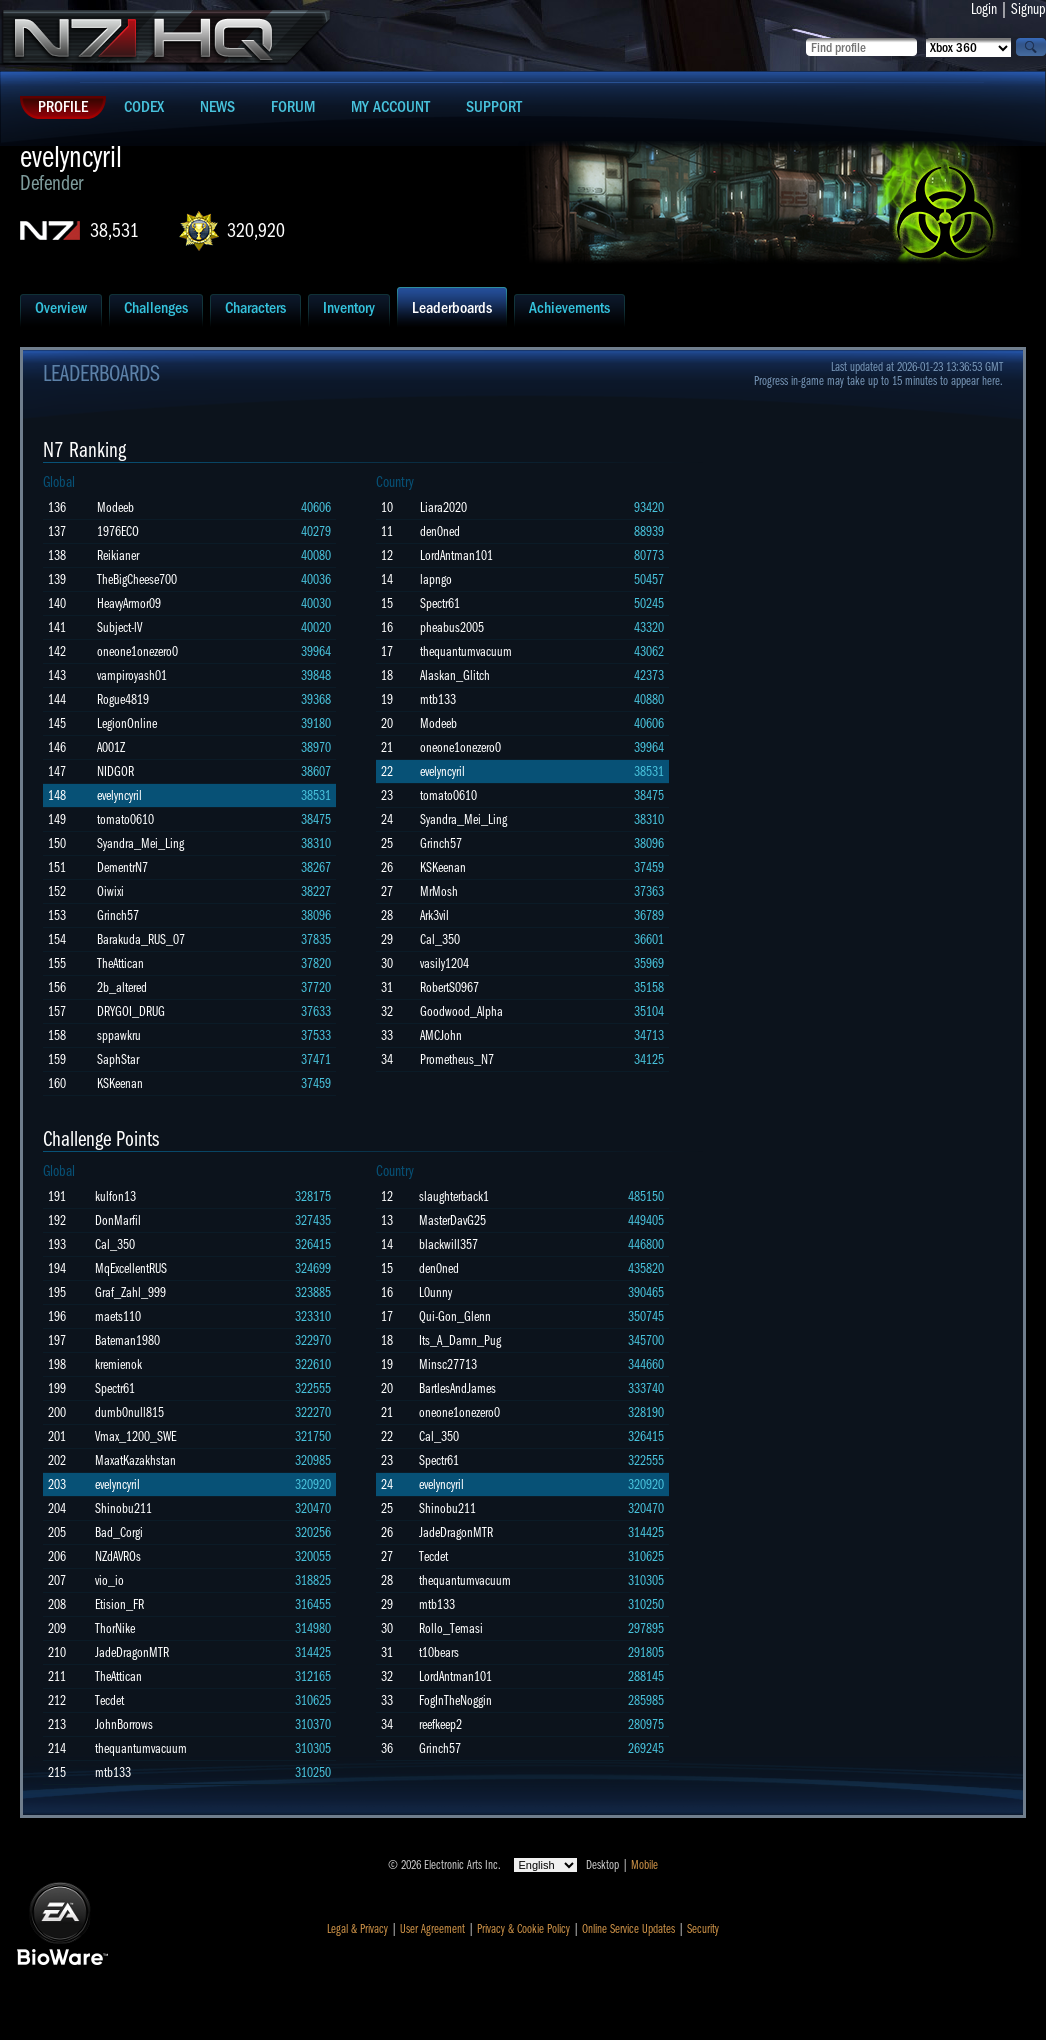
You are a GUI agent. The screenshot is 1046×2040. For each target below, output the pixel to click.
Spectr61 (440, 603)
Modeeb (115, 507)
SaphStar (118, 1059)
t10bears (439, 1652)
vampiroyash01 (132, 675)
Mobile (644, 1865)
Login (984, 9)
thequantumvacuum (466, 651)
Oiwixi (110, 891)
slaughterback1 (454, 1196)
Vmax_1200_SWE (135, 1436)
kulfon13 (115, 1196)
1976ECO (118, 531)
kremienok (118, 1364)
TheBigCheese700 (137, 579)
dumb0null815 (129, 1412)
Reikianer (118, 555)
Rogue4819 (123, 699)
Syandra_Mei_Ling (140, 843)
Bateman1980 (127, 1340)
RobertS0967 (449, 987)
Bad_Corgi (119, 1532)
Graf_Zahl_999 (130, 1292)
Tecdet (109, 1700)
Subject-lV (119, 627)
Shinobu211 (123, 1508)
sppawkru (119, 1035)
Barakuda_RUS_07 (141, 939)
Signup (1028, 9)
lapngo (436, 579)
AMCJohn (441, 1035)
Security (703, 1929)
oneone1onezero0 (137, 651)
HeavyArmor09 (129, 603)
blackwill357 (448, 1244)
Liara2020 (443, 507)
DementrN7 (122, 867)
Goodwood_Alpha (461, 1011)
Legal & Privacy (357, 1929)
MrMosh (439, 891)
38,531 (114, 230)
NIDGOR (115, 771)
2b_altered (122, 987)
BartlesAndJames (457, 1388)
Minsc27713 (448, 1364)
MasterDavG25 (452, 1220)
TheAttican (120, 963)
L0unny (435, 1292)
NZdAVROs (118, 1556)
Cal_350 (440, 939)
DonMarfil (118, 1220)
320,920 (256, 230)
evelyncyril (119, 795)
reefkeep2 (440, 1724)
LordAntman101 (456, 555)
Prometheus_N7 (457, 1059)
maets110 (118, 1316)
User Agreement (432, 1929)
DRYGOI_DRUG (131, 1011)
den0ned (440, 531)
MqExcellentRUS (131, 1268)
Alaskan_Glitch (455, 675)
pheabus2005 (452, 627)
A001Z (111, 747)
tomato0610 (125, 819)
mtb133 (438, 699)
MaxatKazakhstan (135, 1460)
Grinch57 (118, 915)
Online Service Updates (628, 1929)
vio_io (109, 1580)
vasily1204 (444, 963)
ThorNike (115, 1628)
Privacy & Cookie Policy (523, 1929)
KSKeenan (120, 1083)
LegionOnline (127, 723)
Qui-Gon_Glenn (455, 1316)
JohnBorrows (124, 1724)
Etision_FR (119, 1604)
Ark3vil (434, 915)
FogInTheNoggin (455, 1700)
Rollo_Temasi (451, 1628)
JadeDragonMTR (132, 1652)
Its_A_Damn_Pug (460, 1340)
